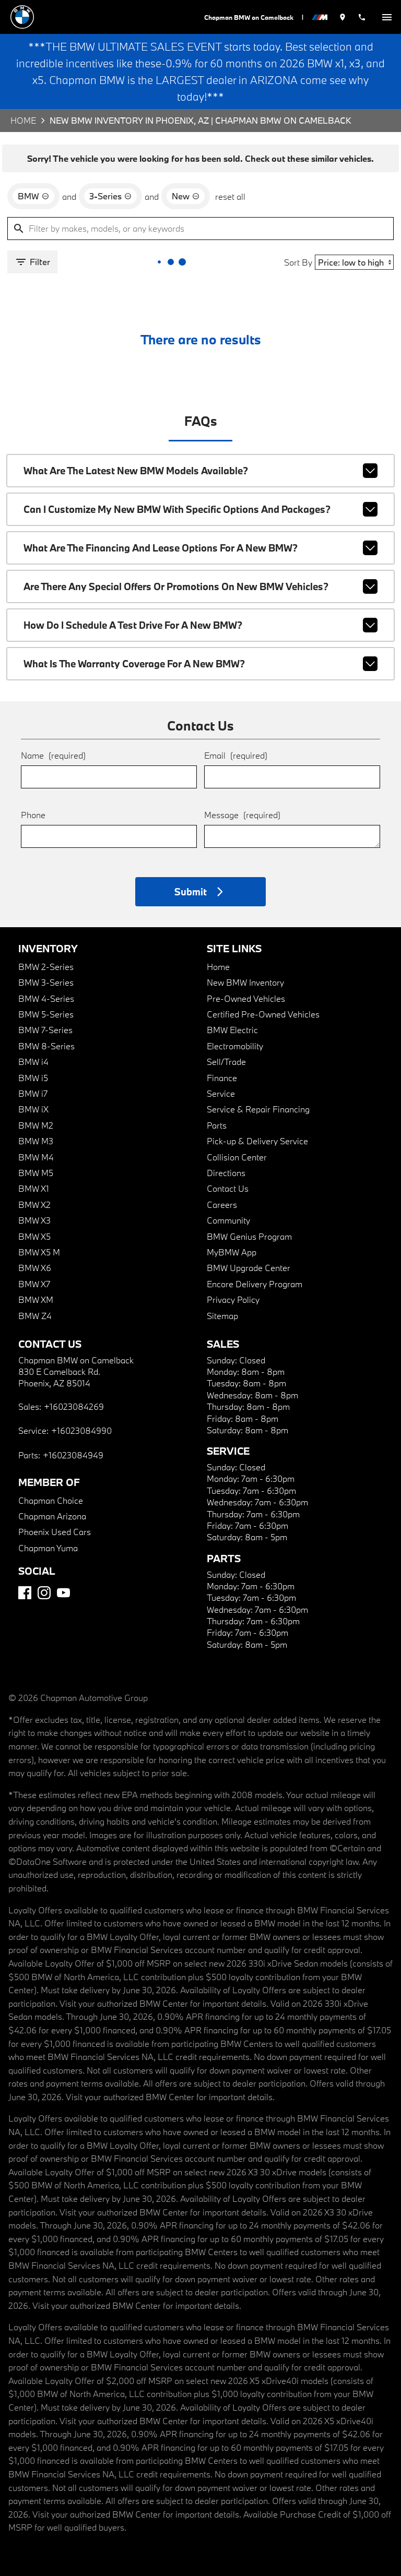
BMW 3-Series (46, 982)
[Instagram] (44, 1592)
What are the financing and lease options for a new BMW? (200, 548)
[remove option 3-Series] (110, 196)
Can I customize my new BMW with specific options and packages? (200, 509)
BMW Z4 (35, 1315)
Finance (222, 1077)
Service (221, 1093)
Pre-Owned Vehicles (246, 998)
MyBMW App (231, 1252)
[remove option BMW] (33, 196)
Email (235, 755)
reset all (230, 196)
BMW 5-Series (46, 1014)
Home (23, 120)
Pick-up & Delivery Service (257, 1140)
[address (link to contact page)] (342, 17)
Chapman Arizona (52, 1516)
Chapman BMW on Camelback (248, 17)
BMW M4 (36, 1157)
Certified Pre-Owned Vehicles (263, 1014)
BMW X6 (34, 1267)
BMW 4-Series (46, 998)
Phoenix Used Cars (54, 1531)
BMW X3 (34, 1220)
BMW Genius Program (249, 1236)
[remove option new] (186, 196)
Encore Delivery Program (254, 1283)
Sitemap (222, 1315)
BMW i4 (33, 1061)
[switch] (387, 17)
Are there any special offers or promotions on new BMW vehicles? (200, 586)
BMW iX (33, 1109)
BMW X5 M (39, 1252)
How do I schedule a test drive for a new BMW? (200, 625)
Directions (226, 1172)
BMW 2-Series (46, 966)
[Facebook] (24, 1592)
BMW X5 (34, 1236)
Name (53, 755)
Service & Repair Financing (258, 1109)
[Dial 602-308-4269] (361, 17)
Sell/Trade (226, 1061)
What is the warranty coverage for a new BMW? (200, 663)
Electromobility (235, 1045)
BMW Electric (232, 1029)
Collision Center (237, 1157)
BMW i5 (33, 1077)
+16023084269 (74, 1406)
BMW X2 (34, 1204)
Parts (217, 1125)
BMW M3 (35, 1140)
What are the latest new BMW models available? (200, 470)
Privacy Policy (233, 1299)
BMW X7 (34, 1283)
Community (228, 1220)
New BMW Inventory (245, 982)
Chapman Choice (50, 1500)
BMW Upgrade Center (248, 1267)
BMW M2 (35, 1125)
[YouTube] (63, 1592)
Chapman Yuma (48, 1547)
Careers (222, 1204)
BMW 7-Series (45, 1029)
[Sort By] (354, 262)
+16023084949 (73, 1454)
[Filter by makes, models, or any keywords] (200, 228)
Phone (33, 814)
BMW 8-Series (46, 1045)
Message (242, 814)
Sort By (298, 262)
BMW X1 (33, 1188)
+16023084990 (81, 1430)
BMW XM (35, 1299)
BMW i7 (33, 1093)
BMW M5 (35, 1172)
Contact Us (228, 1188)
